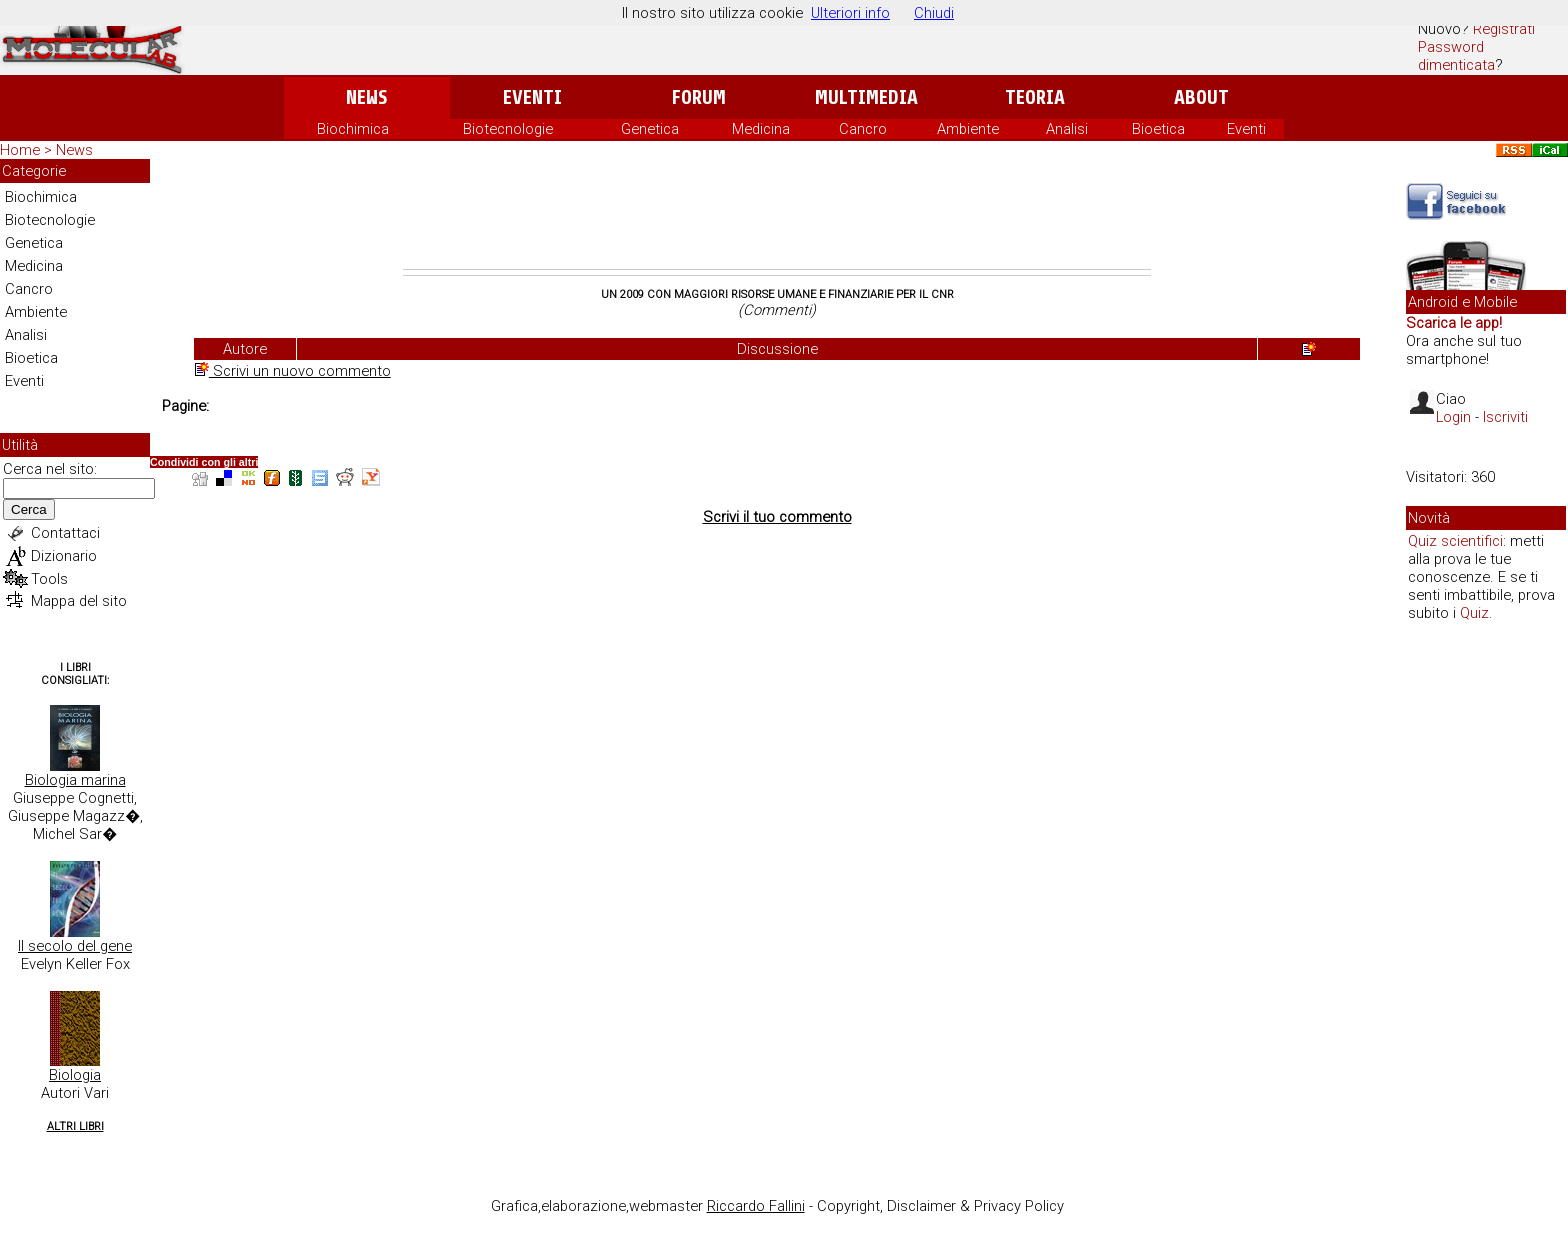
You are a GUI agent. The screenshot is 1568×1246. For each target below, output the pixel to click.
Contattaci (65, 533)
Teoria (1035, 97)
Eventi (532, 97)
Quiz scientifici (1455, 541)
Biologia (75, 1075)
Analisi (1067, 129)
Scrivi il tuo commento (777, 517)
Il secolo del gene (75, 946)
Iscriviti (1505, 417)
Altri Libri (75, 1126)
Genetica (650, 129)
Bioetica (1158, 129)
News (366, 97)
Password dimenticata (1456, 56)
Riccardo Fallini (756, 1206)
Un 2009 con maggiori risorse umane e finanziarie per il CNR (777, 294)
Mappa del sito (79, 601)
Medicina (761, 129)
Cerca (29, 509)
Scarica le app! (1454, 323)
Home (20, 150)
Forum (698, 97)
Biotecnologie (508, 129)
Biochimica (353, 129)
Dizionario (64, 556)
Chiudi (934, 13)
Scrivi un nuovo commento (293, 371)
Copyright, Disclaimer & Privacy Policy (940, 1206)
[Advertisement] (777, 214)
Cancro (863, 129)
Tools (49, 579)
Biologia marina (75, 780)
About (1201, 97)
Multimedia (866, 97)
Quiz (1474, 613)
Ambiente (968, 129)
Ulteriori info (850, 13)
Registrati (1504, 29)
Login (1453, 417)
